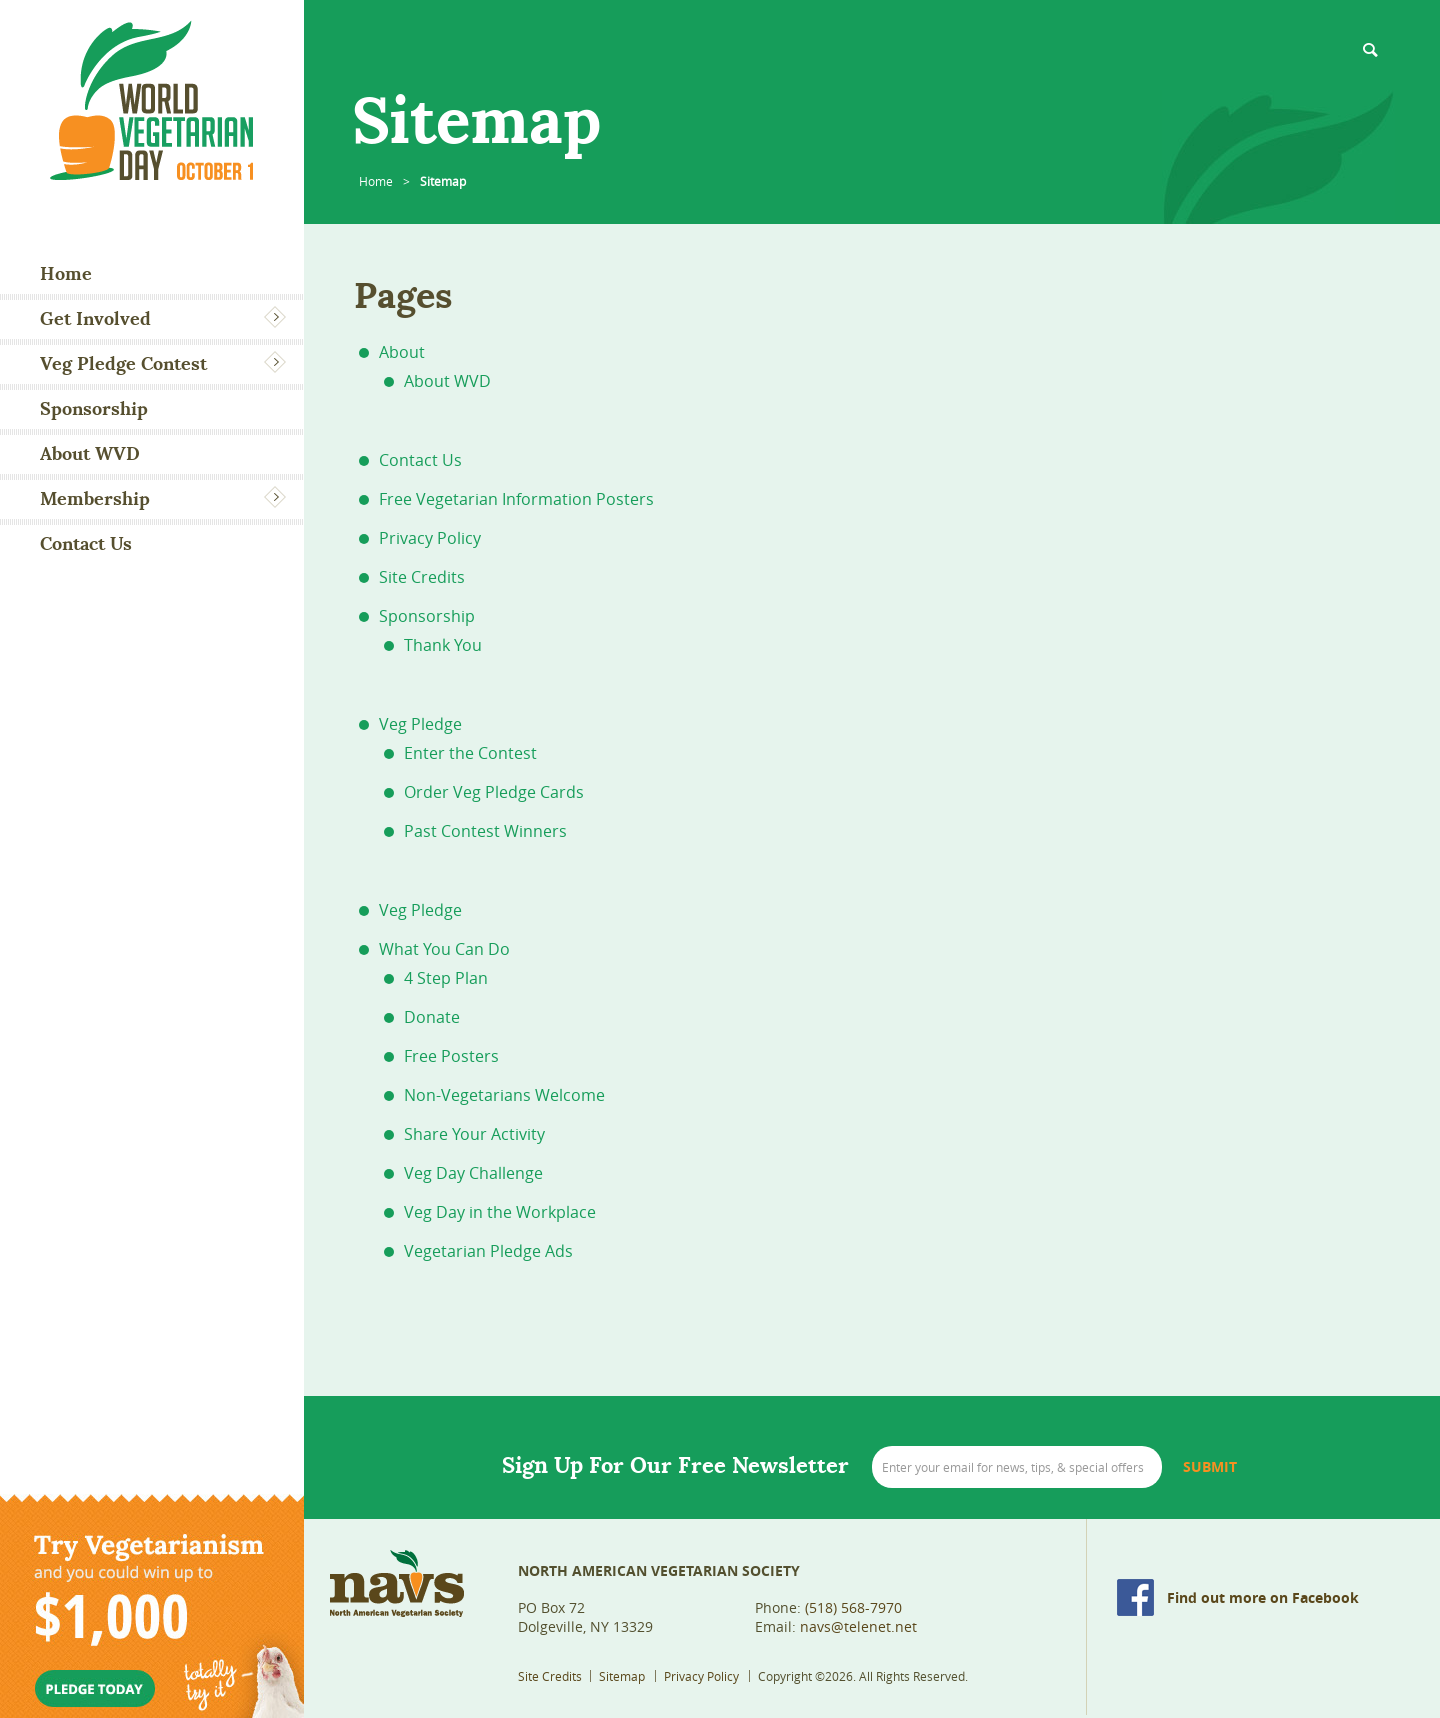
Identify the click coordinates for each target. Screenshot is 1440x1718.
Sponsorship (94, 408)
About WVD (90, 453)
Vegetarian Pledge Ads (488, 1251)
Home (66, 273)
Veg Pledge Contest (123, 363)
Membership (95, 498)
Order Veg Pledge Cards (494, 792)
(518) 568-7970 (853, 1607)
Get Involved (95, 318)
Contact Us (86, 543)
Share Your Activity (474, 1134)
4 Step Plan (446, 978)
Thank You (443, 645)
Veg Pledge (420, 724)
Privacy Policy (430, 538)
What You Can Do (444, 949)
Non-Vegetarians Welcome (504, 1095)
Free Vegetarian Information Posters (516, 499)
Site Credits (422, 577)
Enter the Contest (470, 753)
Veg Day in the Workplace (500, 1212)
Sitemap (622, 1676)
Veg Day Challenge (473, 1173)
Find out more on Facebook (1263, 1597)
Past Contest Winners (485, 831)
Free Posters (451, 1056)
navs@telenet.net (858, 1626)
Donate (432, 1017)
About (402, 352)
